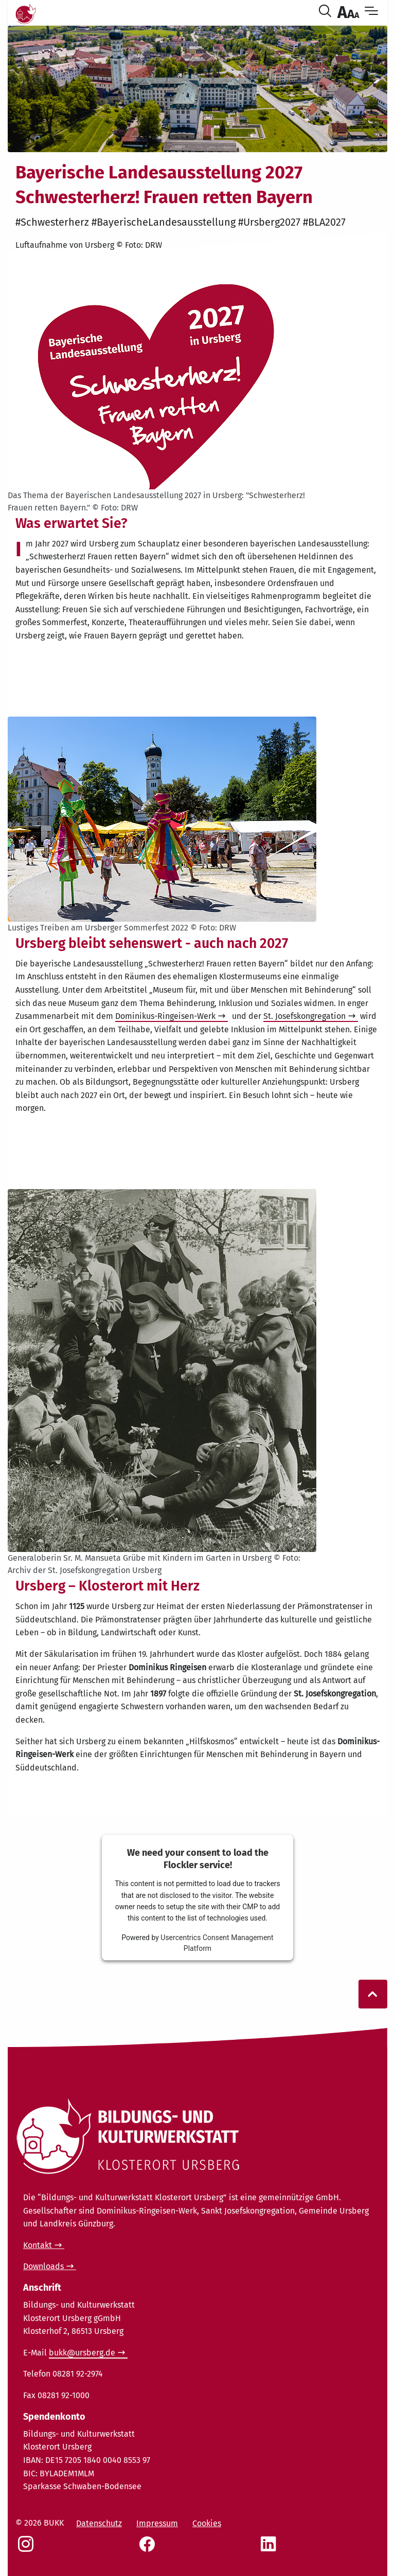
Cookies (206, 2523)
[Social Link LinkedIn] (270, 2549)
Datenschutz (99, 2523)
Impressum (157, 2523)
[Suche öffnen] (327, 12)
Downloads (43, 2266)
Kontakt (37, 2245)
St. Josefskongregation (304, 1016)
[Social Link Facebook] (149, 2549)
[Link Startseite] (25, 12)
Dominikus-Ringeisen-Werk (165, 1016)
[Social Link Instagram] (27, 2549)
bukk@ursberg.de (82, 2353)
